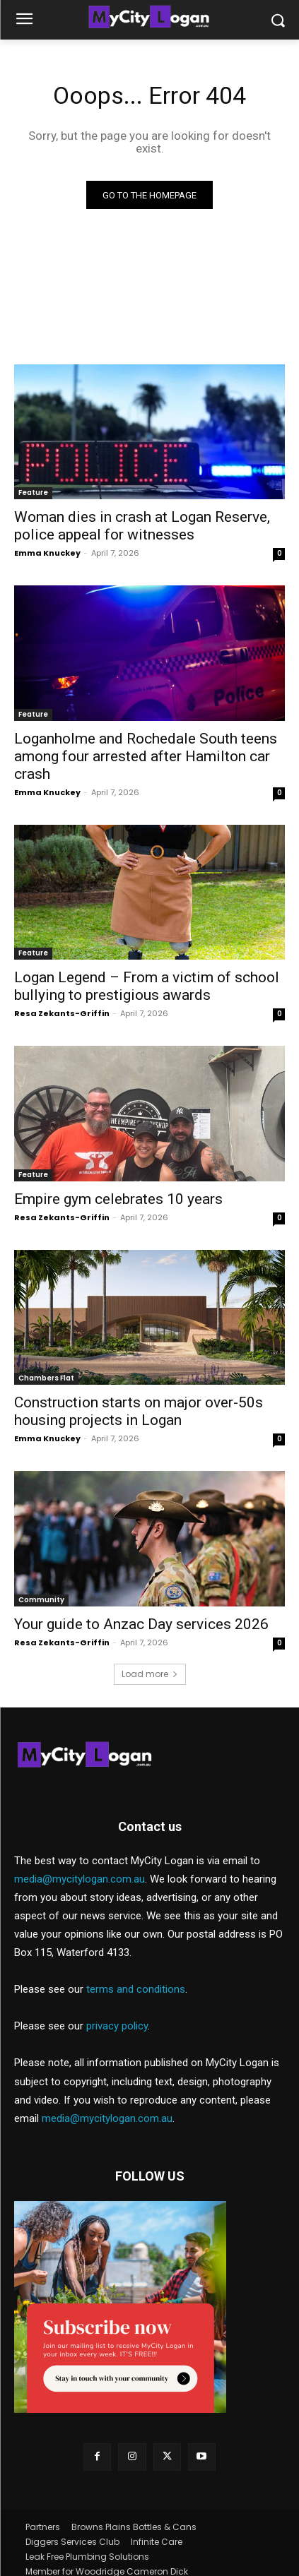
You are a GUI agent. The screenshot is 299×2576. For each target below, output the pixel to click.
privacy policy (117, 2026)
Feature (33, 492)
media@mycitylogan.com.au (79, 1879)
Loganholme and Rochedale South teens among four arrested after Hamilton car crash (145, 756)
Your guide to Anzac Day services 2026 (141, 1624)
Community (41, 1599)
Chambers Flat (46, 1378)
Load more (150, 1674)
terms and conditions (135, 1989)
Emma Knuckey (47, 553)
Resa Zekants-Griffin (62, 1013)
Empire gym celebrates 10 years (118, 1199)
